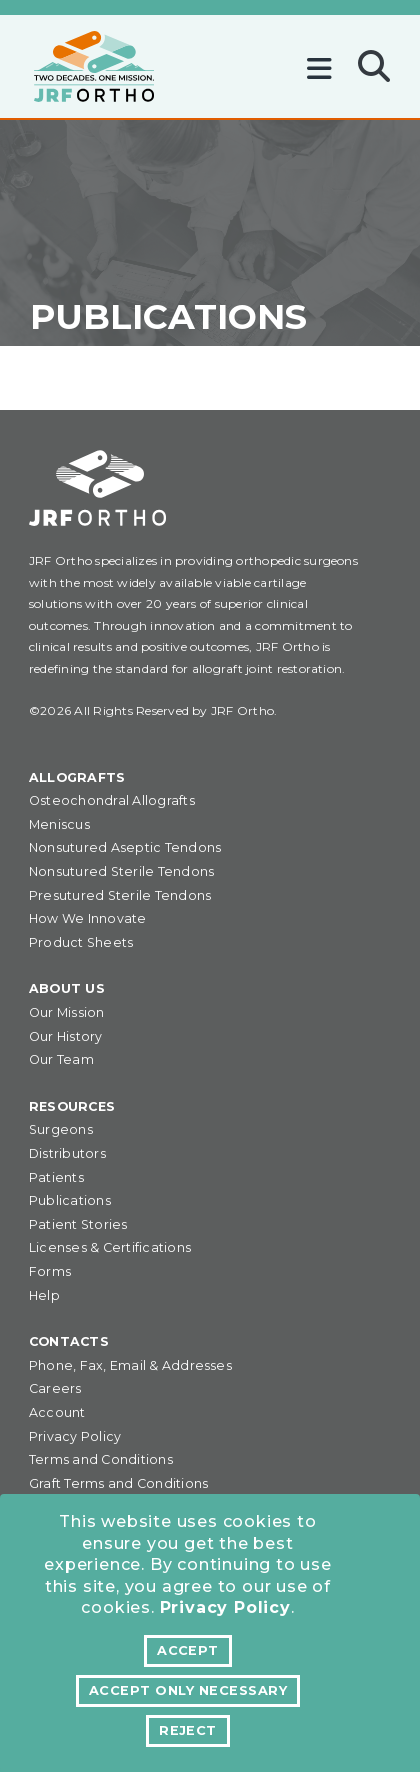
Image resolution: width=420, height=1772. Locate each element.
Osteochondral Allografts (112, 800)
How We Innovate (88, 918)
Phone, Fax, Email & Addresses (130, 1365)
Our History (66, 1036)
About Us (67, 988)
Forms (50, 1271)
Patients (56, 1177)
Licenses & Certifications (110, 1247)
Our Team (61, 1059)
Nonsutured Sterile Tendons (121, 871)
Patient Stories (78, 1224)
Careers (55, 1388)
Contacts (69, 1341)
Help (44, 1295)
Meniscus (59, 824)
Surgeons (61, 1129)
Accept (188, 1650)
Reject (188, 1730)
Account (57, 1412)
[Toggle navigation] (324, 61)
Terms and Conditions (101, 1459)
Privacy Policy (225, 1607)
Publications (70, 1200)
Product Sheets (81, 942)
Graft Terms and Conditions (118, 1483)
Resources (72, 1106)
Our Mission (67, 1012)
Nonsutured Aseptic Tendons (125, 847)
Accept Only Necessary (188, 1690)
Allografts (77, 777)
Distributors (67, 1153)
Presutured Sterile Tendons (120, 895)
